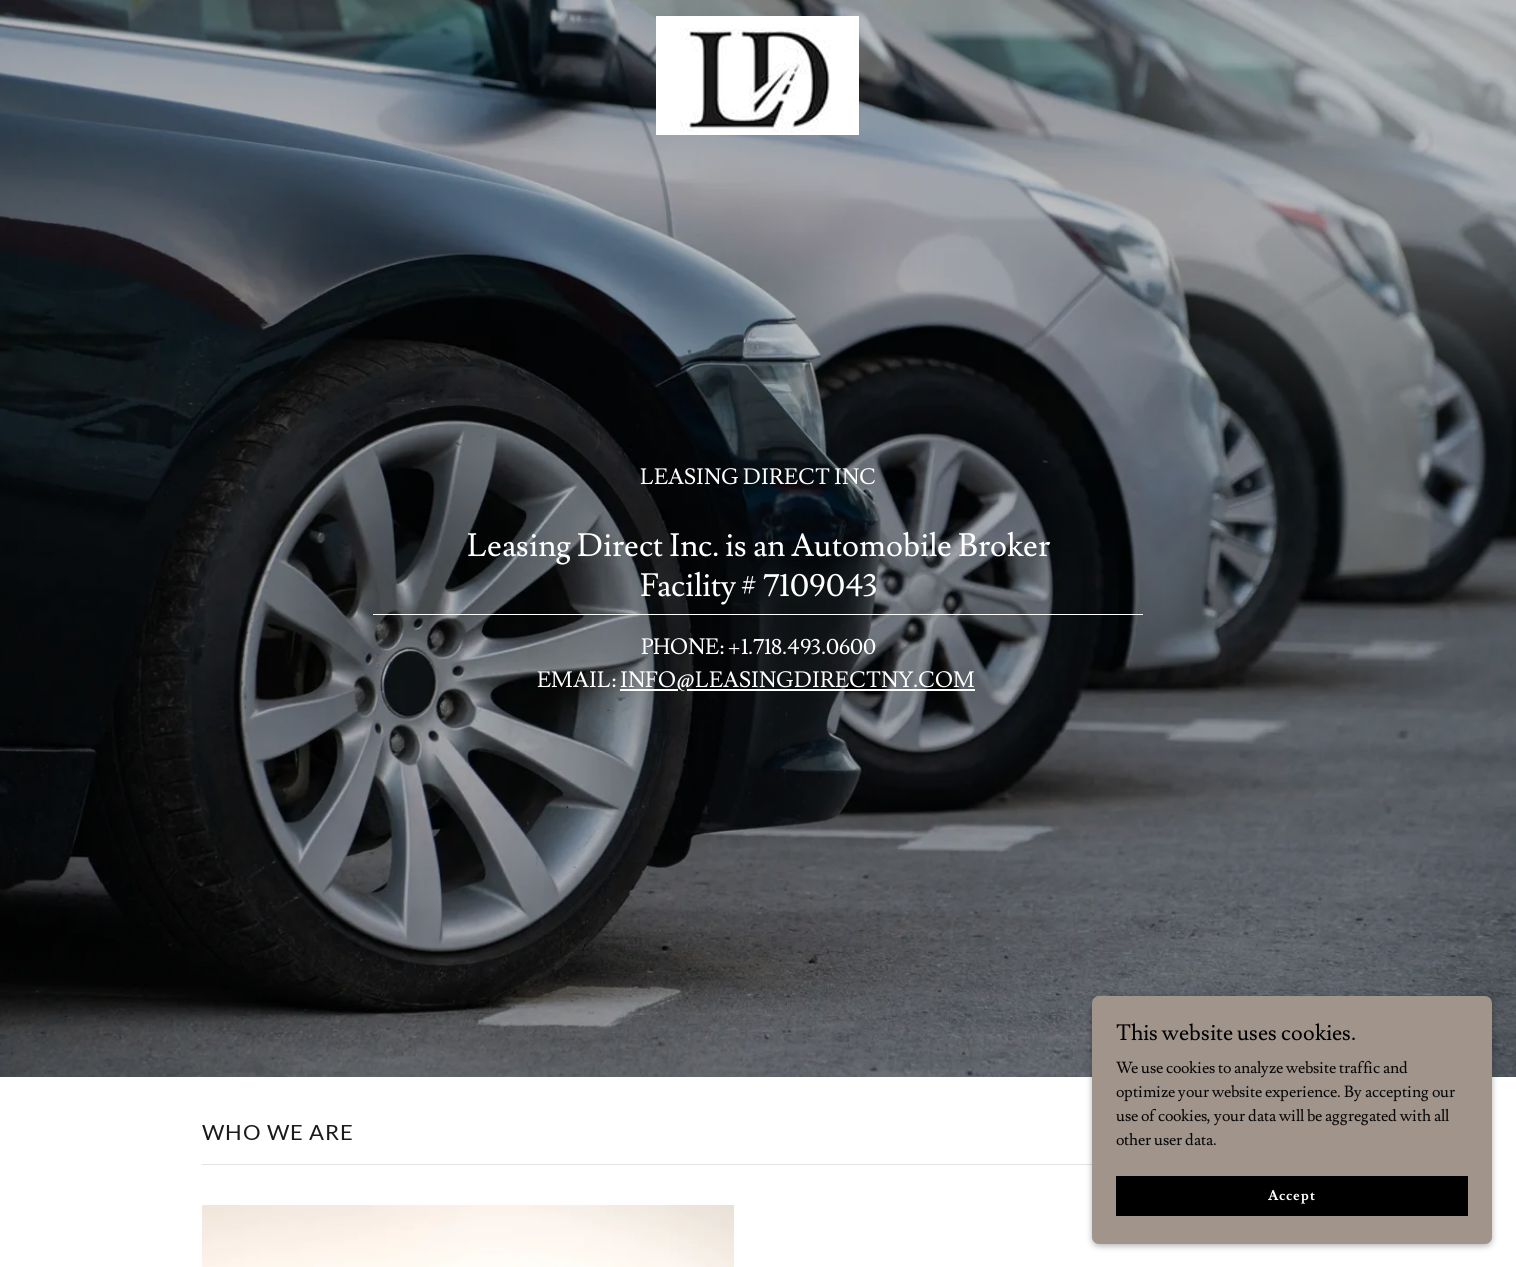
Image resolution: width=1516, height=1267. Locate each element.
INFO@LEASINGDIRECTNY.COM (797, 680)
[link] (757, 24)
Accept (1291, 1209)
